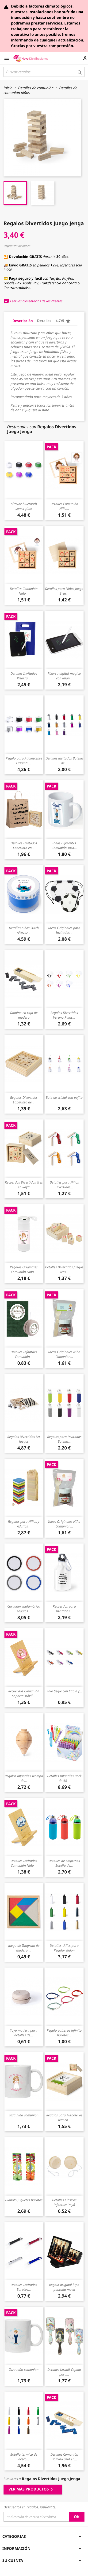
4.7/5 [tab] (63, 321)
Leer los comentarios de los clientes (33, 301)
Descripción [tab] (22, 320)
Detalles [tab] (44, 320)
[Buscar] (44, 72)
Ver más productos (31, 2490)
